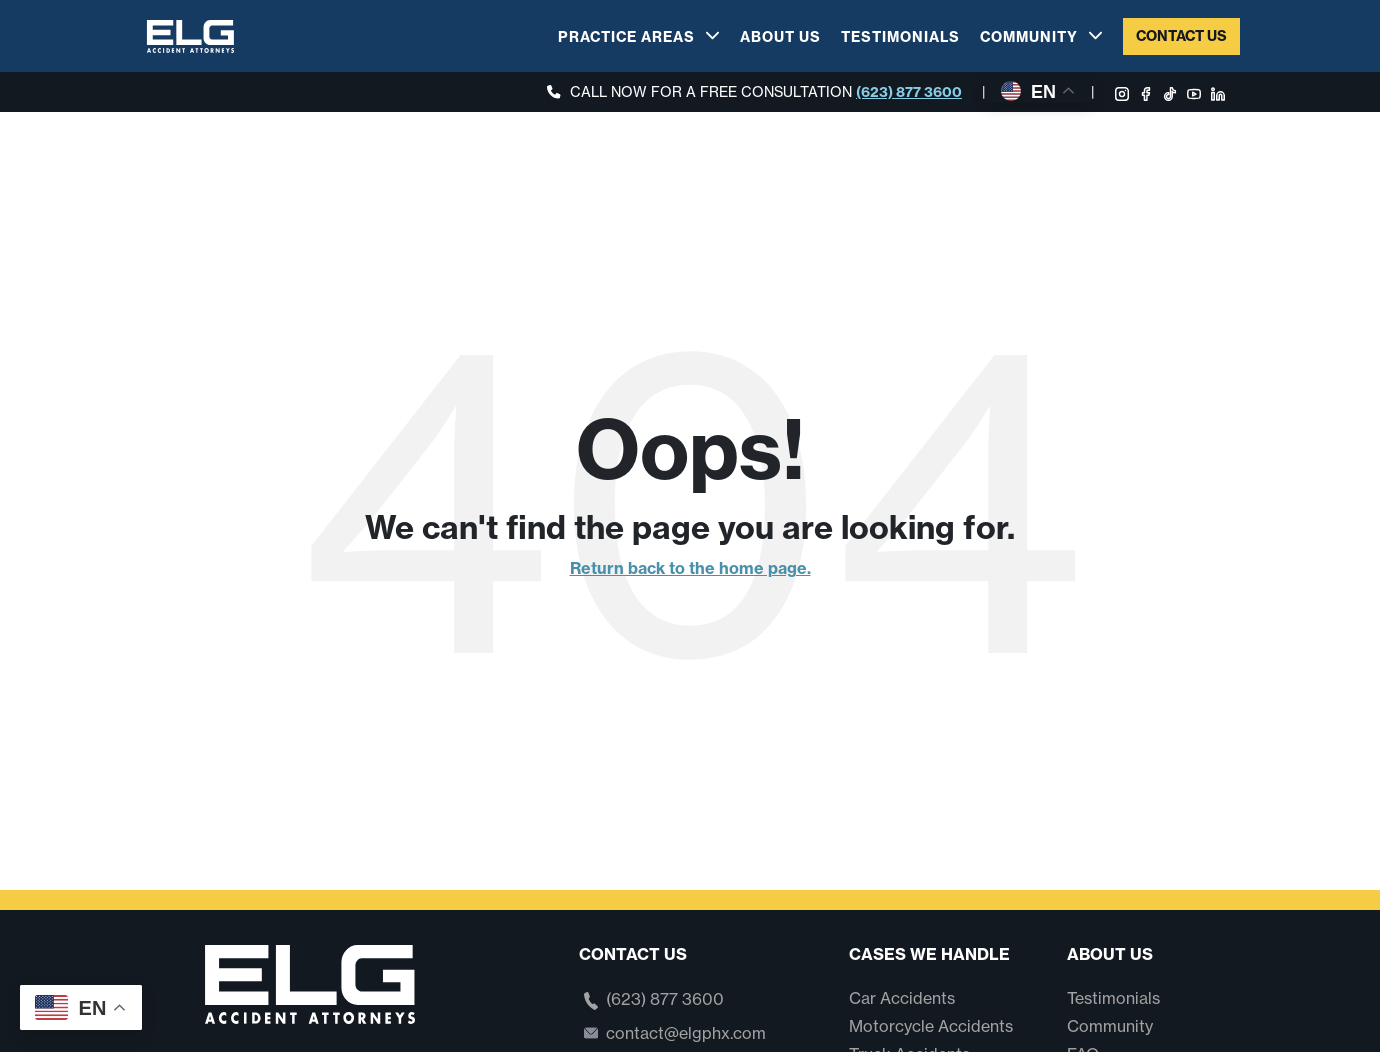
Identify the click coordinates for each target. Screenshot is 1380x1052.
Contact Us (1181, 36)
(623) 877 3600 (909, 92)
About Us (780, 37)
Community (1029, 37)
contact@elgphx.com (686, 1033)
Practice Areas (626, 37)
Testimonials (900, 37)
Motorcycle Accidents (931, 1026)
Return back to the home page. (690, 568)
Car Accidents (902, 998)
